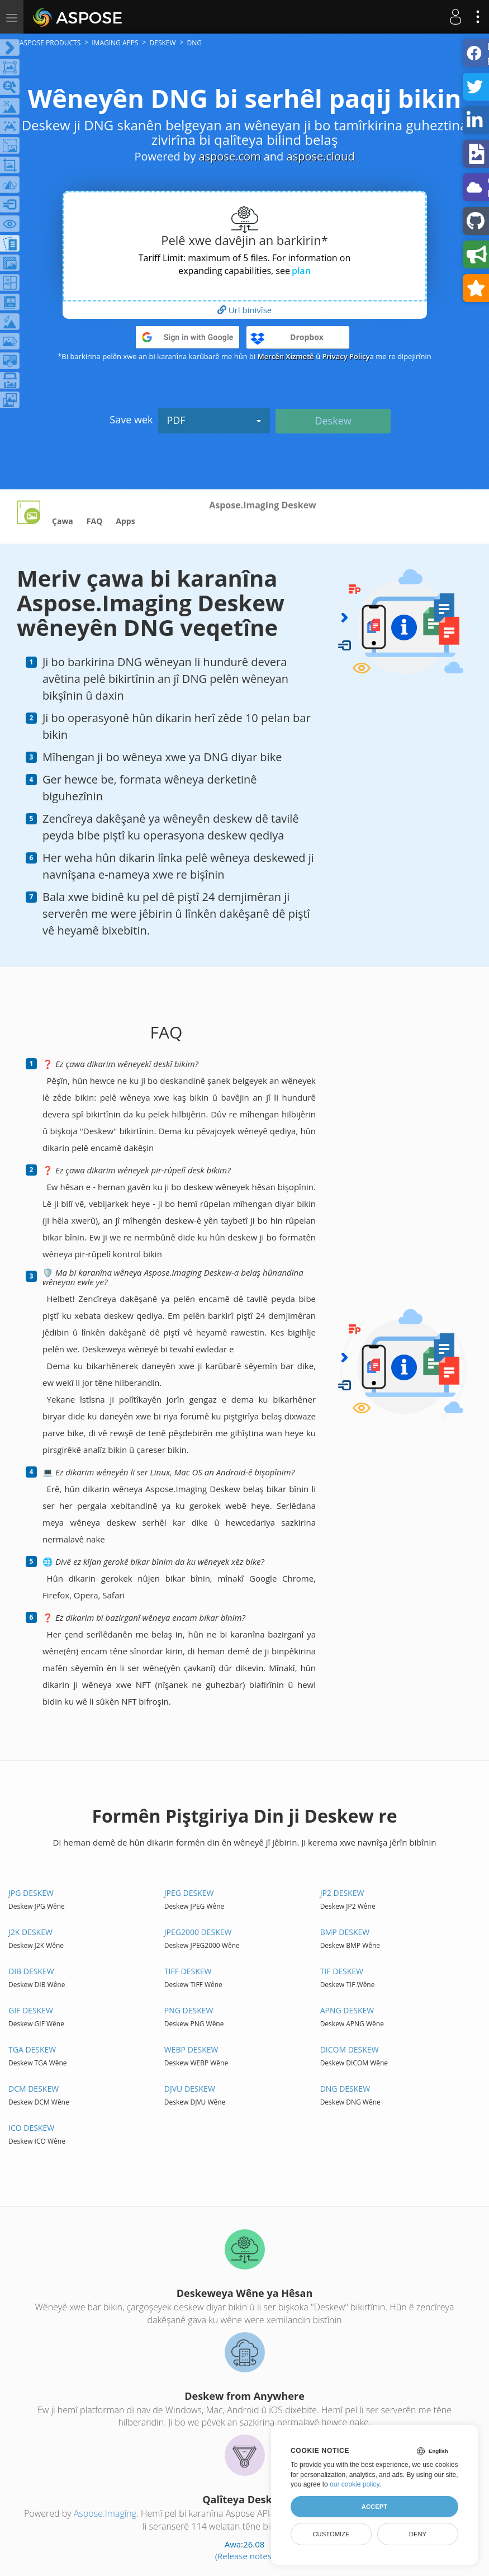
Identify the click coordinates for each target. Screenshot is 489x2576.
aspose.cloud (321, 156)
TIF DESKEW (341, 1971)
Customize (330, 2534)
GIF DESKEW (30, 2010)
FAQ (95, 521)
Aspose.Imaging (105, 2513)
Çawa (62, 521)
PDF (214, 420)
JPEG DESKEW (189, 1893)
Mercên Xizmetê (286, 356)
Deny (417, 2534)
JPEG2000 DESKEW (198, 1932)
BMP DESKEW (345, 1932)
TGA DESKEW (32, 2049)
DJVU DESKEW (189, 2088)
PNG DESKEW (188, 2010)
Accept (374, 2506)
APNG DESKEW (347, 2010)
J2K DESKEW (30, 1932)
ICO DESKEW (31, 2127)
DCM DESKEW (33, 2088)
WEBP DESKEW (191, 2049)
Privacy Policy (346, 356)
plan (301, 271)
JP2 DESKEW (342, 1893)
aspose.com (229, 156)
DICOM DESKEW (349, 2049)
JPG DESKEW (31, 1893)
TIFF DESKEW (188, 1971)
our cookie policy (354, 2484)
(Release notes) (244, 2555)
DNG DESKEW (345, 2088)
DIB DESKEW (31, 1971)
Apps (125, 521)
